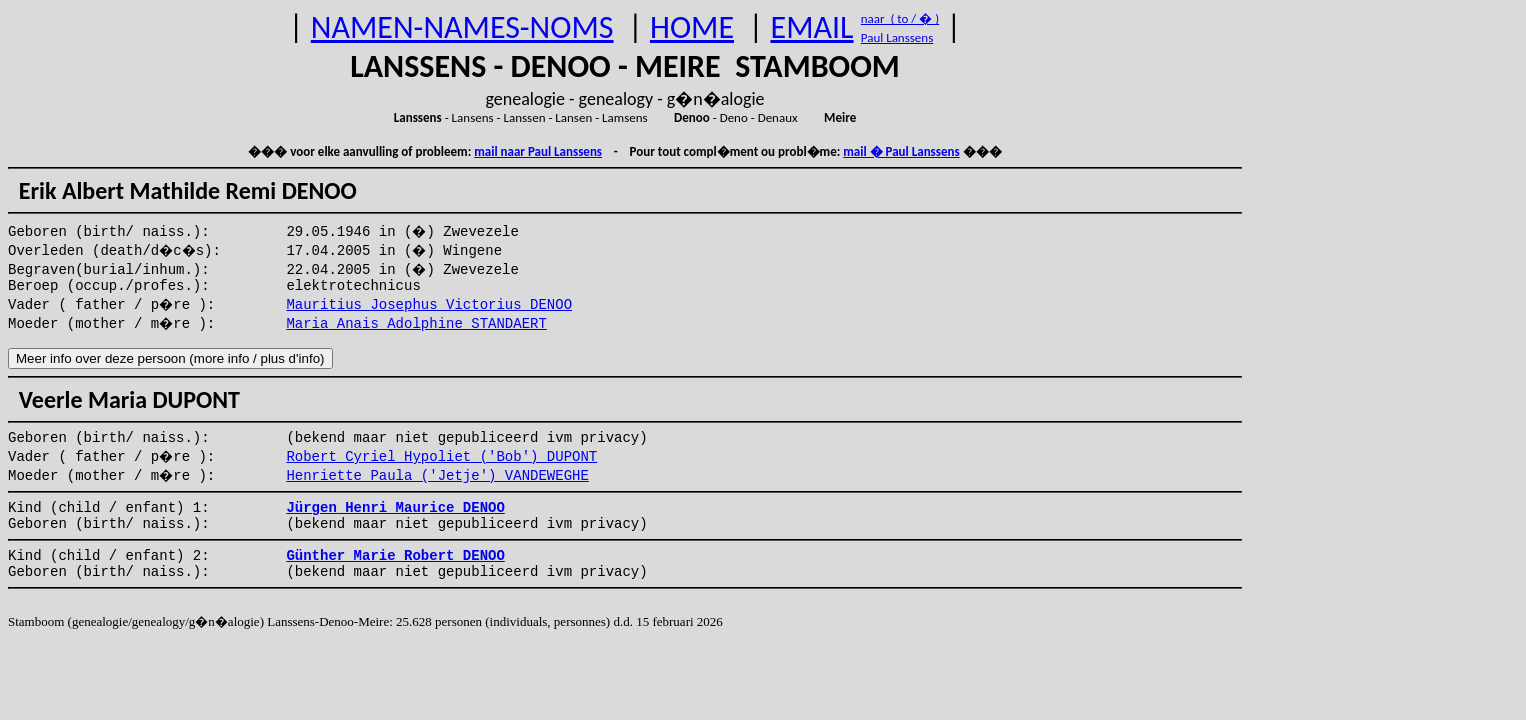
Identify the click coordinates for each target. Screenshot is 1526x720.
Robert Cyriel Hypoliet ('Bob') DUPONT (441, 457)
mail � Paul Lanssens (901, 151)
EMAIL (812, 27)
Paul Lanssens (897, 37)
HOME (692, 27)
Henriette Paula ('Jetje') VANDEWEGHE (437, 476)
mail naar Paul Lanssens (538, 151)
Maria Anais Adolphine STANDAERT (416, 324)
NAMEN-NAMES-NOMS (462, 27)
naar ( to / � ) (900, 18)
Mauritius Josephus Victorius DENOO (429, 305)
